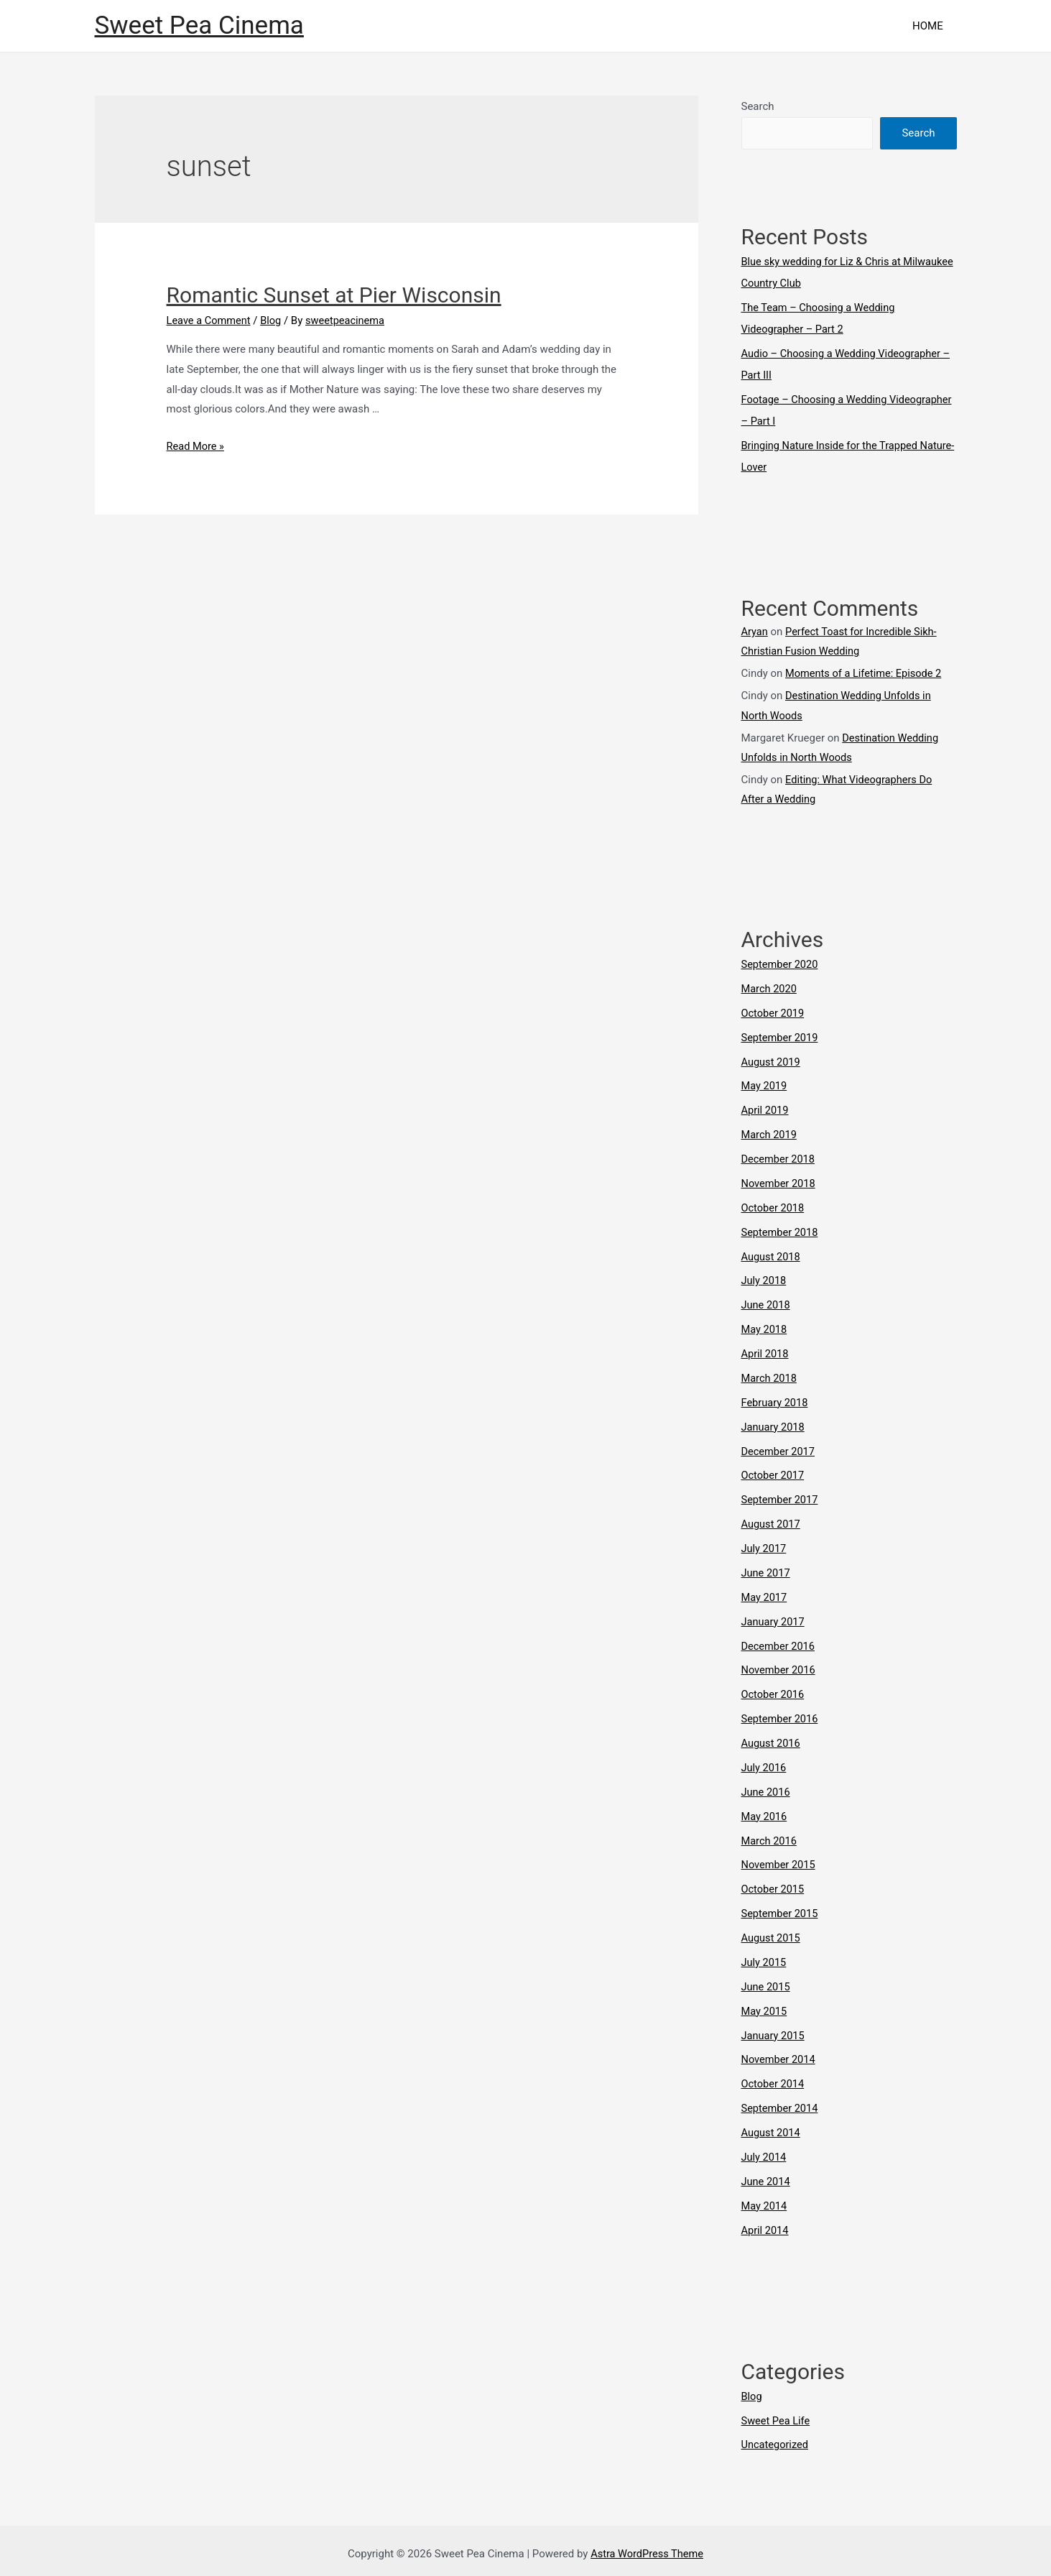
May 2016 (765, 1810)
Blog (273, 320)
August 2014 (771, 2126)
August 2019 (771, 1059)
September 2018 (780, 1228)
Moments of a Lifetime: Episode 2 (865, 672)
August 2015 (771, 1932)
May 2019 (765, 1083)
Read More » (196, 446)
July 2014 (764, 2150)
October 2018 (773, 1205)
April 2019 (765, 1108)
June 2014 (766, 2175)
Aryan (755, 630)
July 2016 (764, 1762)
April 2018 (765, 1350)
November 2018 (779, 1180)
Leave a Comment (210, 320)
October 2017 (773, 1471)
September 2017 (780, 1496)
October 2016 (773, 1690)
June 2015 (766, 1981)
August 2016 (771, 1738)
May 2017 (765, 1593)
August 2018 (771, 1253)
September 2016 (780, 1713)
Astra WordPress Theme (647, 2546)
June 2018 (766, 1302)
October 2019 (773, 1011)
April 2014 (765, 2223)
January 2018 (774, 1422)
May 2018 (765, 1325)
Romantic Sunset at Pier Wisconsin (334, 295)
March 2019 (770, 1131)
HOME (930, 25)
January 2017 (774, 1616)
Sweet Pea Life (776, 2413)
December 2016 (779, 1641)
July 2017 (764, 1544)
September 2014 (780, 2101)
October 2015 (773, 1884)
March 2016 (770, 1835)
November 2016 (779, 1665)
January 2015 (774, 2029)
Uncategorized (775, 2438)
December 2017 (779, 1447)
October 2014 (773, 2078)
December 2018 (779, 1156)
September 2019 (780, 1034)
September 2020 (780, 962)
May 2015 (765, 2004)
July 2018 (764, 1277)
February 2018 (775, 1399)
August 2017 (771, 1519)
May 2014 (765, 2198)
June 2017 (766, 1568)
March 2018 (770, 1374)
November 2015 (779, 1859)
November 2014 (779, 2053)
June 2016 (766, 1787)
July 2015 (764, 1956)
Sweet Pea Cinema (199, 25)
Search (757, 106)
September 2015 (780, 1907)
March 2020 (770, 986)
